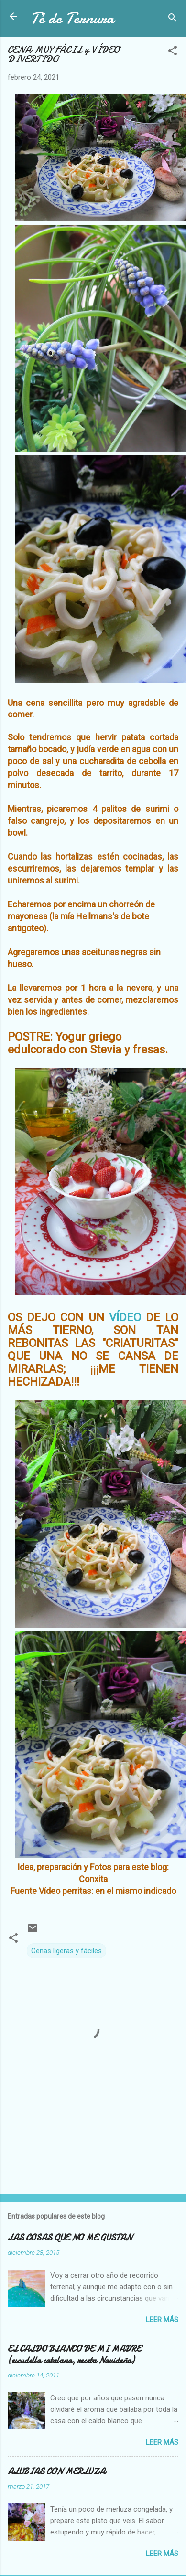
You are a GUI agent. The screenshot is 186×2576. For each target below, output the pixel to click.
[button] (172, 52)
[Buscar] (172, 19)
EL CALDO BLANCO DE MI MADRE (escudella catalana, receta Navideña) (74, 2354)
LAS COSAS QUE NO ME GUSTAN (70, 2238)
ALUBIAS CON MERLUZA (56, 2472)
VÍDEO (125, 1317)
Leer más (162, 2319)
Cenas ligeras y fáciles (66, 1950)
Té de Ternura (72, 18)
